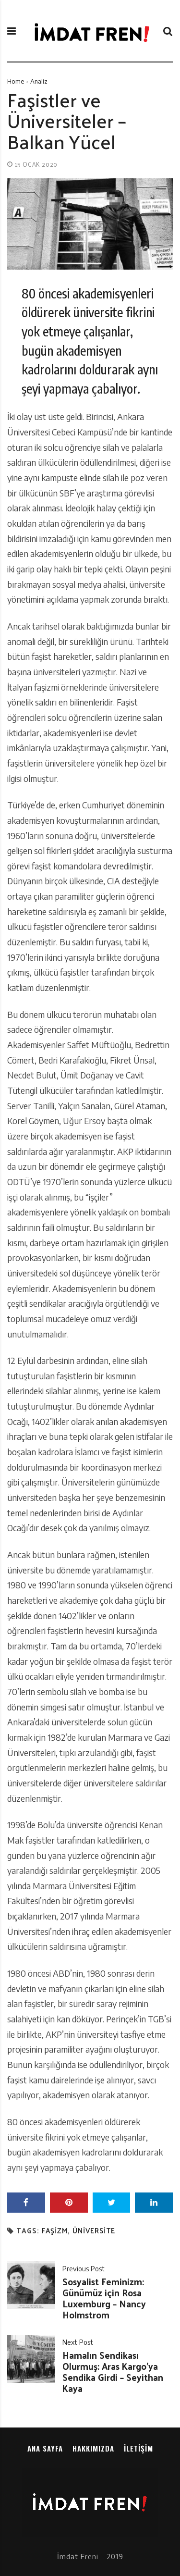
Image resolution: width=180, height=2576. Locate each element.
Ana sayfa (45, 2448)
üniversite (93, 2230)
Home (15, 81)
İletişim (138, 2448)
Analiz (39, 81)
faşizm (55, 2230)
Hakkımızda (93, 2448)
